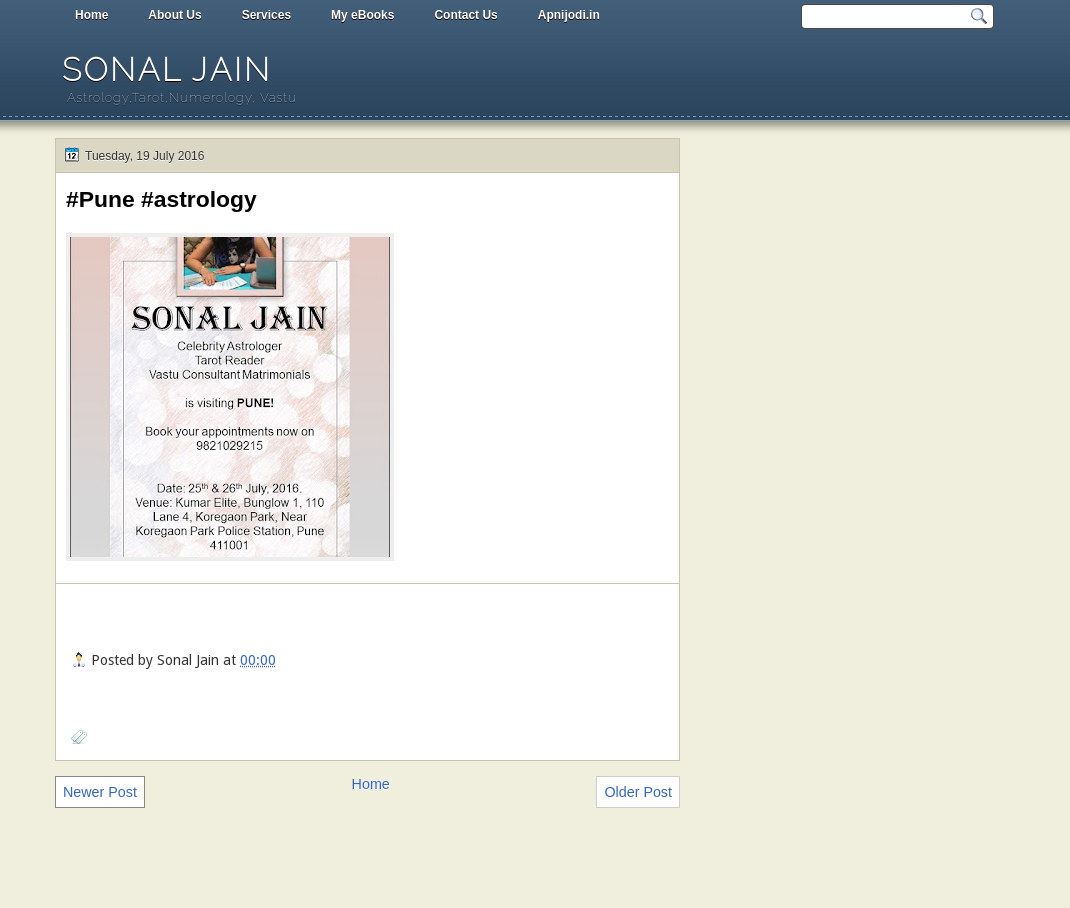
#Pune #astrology (161, 199)
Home (91, 15)
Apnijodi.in (569, 15)
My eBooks (362, 15)
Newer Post (100, 792)
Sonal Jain (167, 69)
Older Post (638, 792)
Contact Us (465, 15)
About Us (174, 15)
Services (266, 15)
